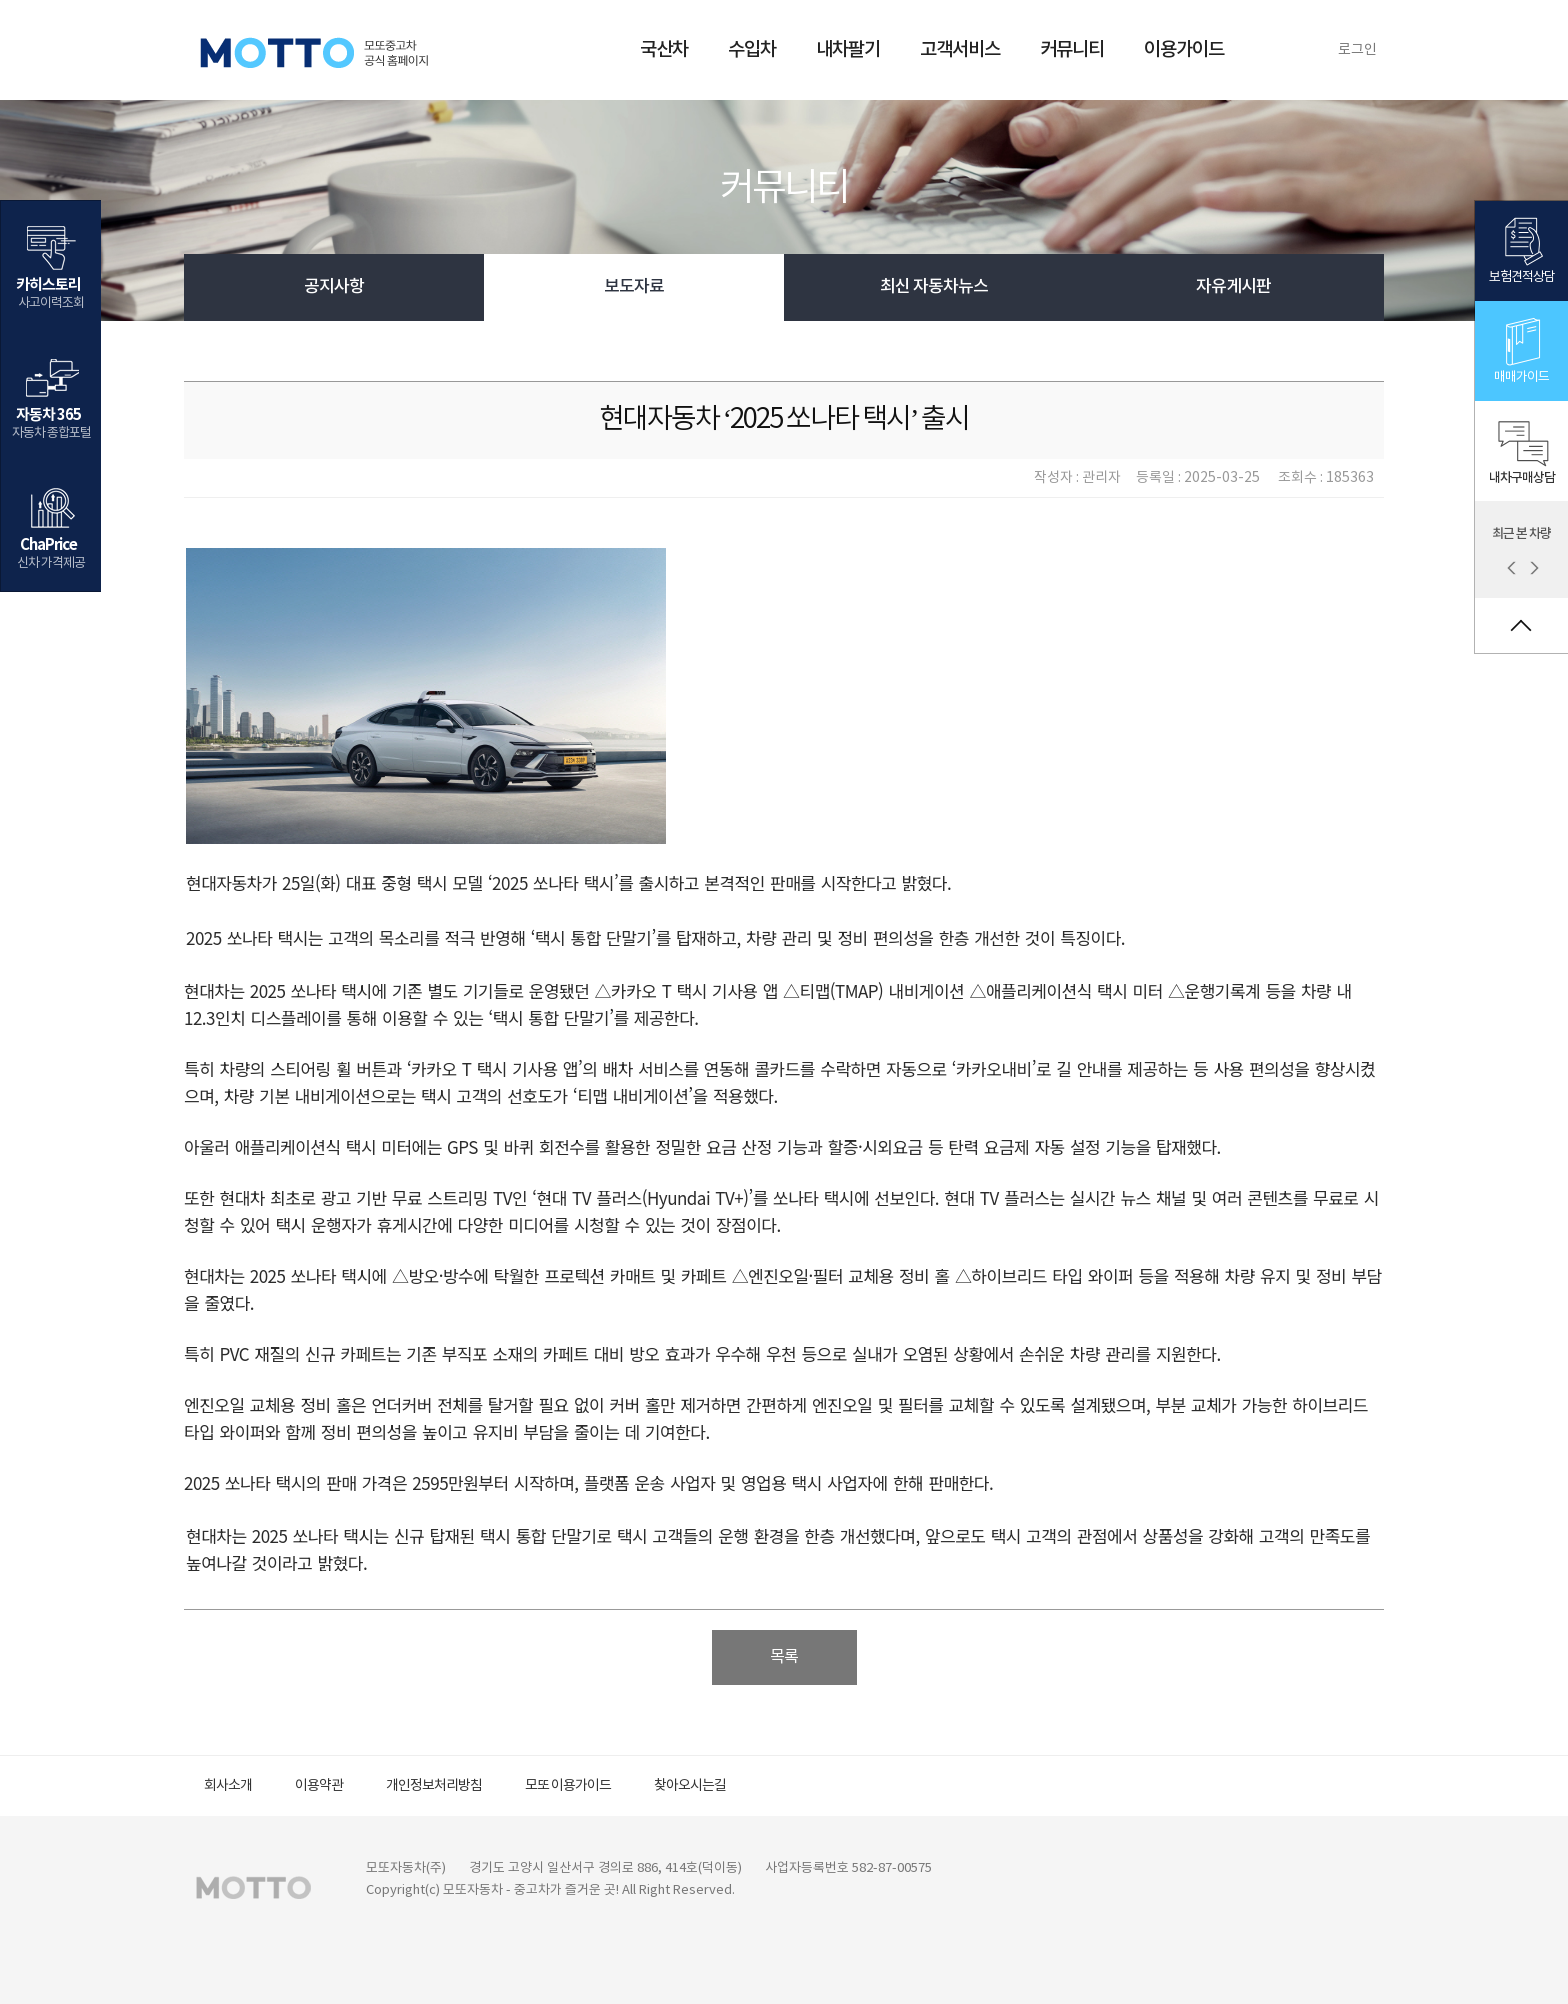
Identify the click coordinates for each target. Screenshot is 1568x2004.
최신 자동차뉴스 (934, 287)
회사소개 (228, 1786)
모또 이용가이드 (568, 1786)
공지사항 (334, 287)
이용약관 (319, 1786)
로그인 (1357, 50)
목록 (784, 1657)
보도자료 (634, 287)
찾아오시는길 (690, 1786)
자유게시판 (1233, 287)
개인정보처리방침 (434, 1786)
